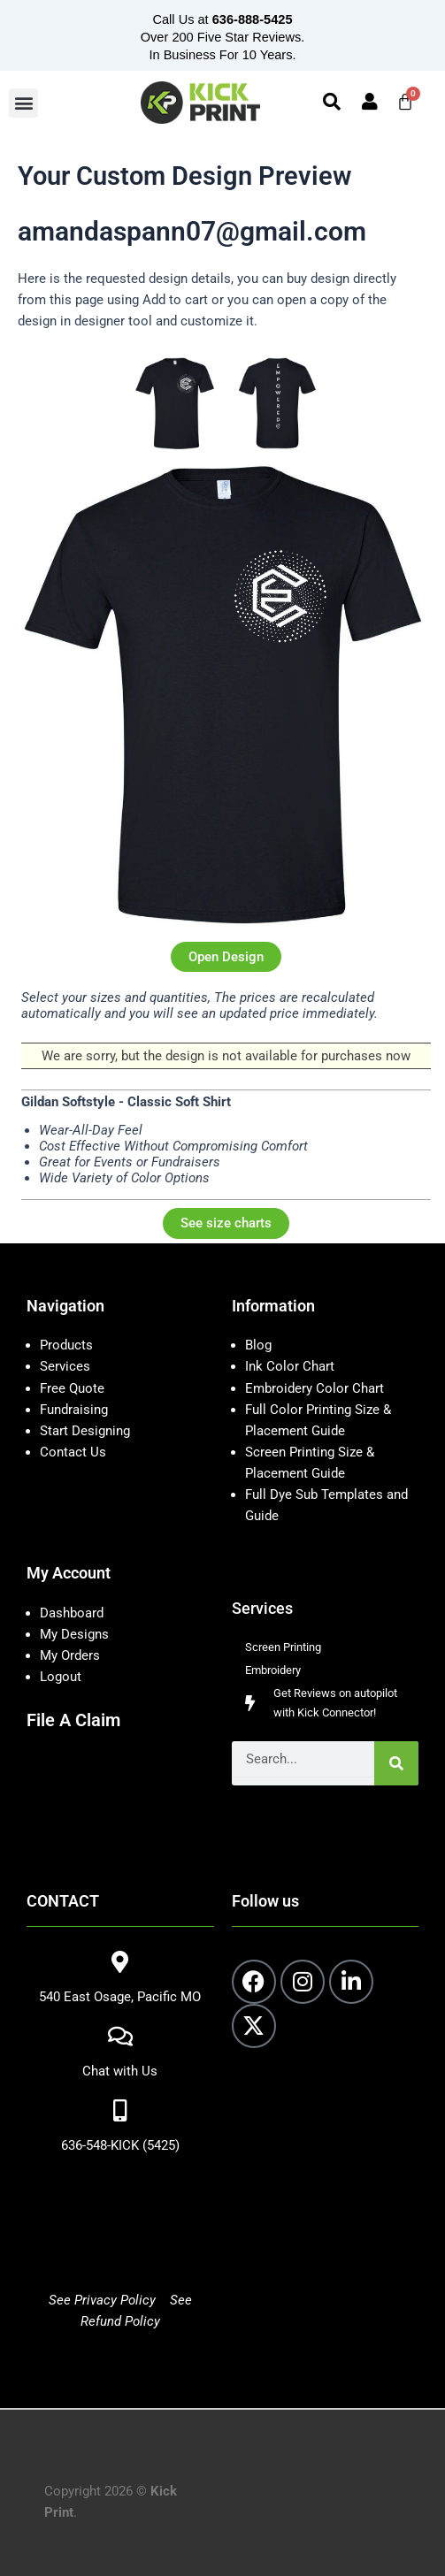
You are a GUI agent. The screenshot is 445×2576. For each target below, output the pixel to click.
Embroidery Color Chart (316, 1388)
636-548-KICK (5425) (120, 2145)
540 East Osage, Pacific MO (120, 1997)
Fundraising (74, 1410)
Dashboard (72, 1613)
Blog (258, 1345)
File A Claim (73, 1720)
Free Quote (72, 1388)
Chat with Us (119, 2071)
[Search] (396, 1763)
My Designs (74, 1634)
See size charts (226, 1223)
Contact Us (73, 1452)
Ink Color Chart (289, 1366)
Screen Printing (283, 1647)
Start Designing (85, 1431)
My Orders (70, 1655)
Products (66, 1345)
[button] (23, 103)
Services (65, 1366)
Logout (60, 1677)
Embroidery (273, 1670)
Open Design (226, 957)
